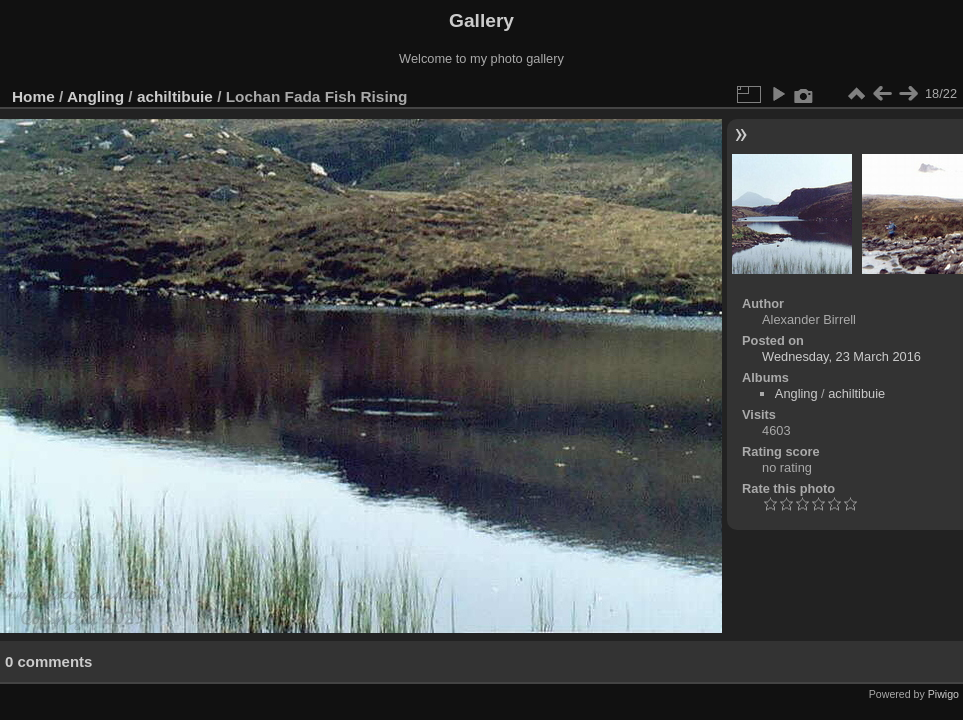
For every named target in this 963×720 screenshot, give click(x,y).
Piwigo (943, 694)
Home (33, 96)
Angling (95, 96)
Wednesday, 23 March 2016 (841, 356)
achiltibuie (175, 96)
